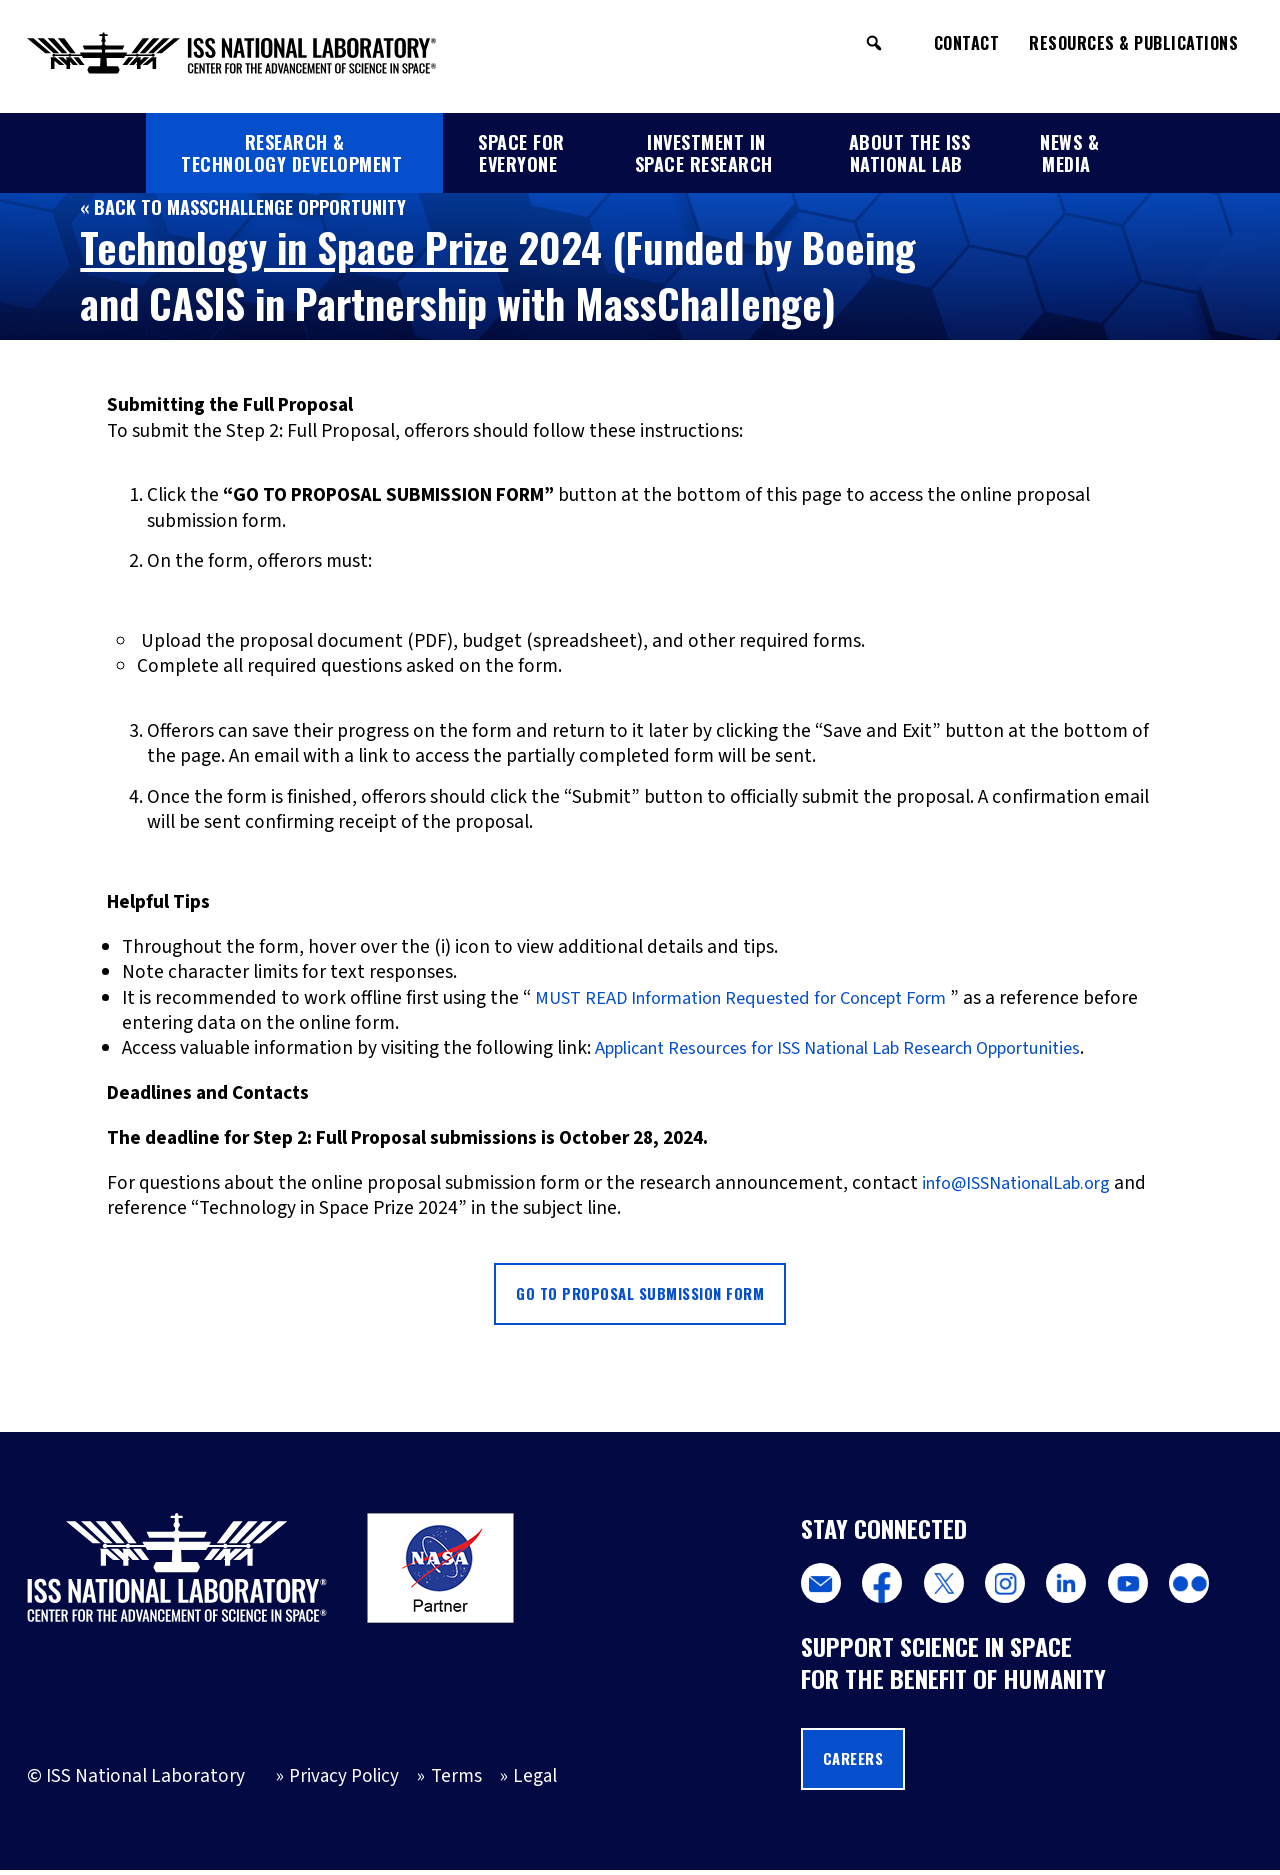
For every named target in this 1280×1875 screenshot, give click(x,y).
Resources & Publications (1133, 43)
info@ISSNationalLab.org (1026, 1183)
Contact (967, 43)
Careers (856, 1763)
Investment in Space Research (704, 153)
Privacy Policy (344, 1782)
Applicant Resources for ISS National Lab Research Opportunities (863, 1048)
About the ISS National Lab (910, 153)
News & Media (1069, 153)
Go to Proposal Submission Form (640, 1295)
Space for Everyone (521, 153)
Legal (537, 1782)
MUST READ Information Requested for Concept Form (755, 998)
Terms (457, 1782)
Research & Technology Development (291, 153)
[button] (874, 43)
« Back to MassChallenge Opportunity (250, 206)
